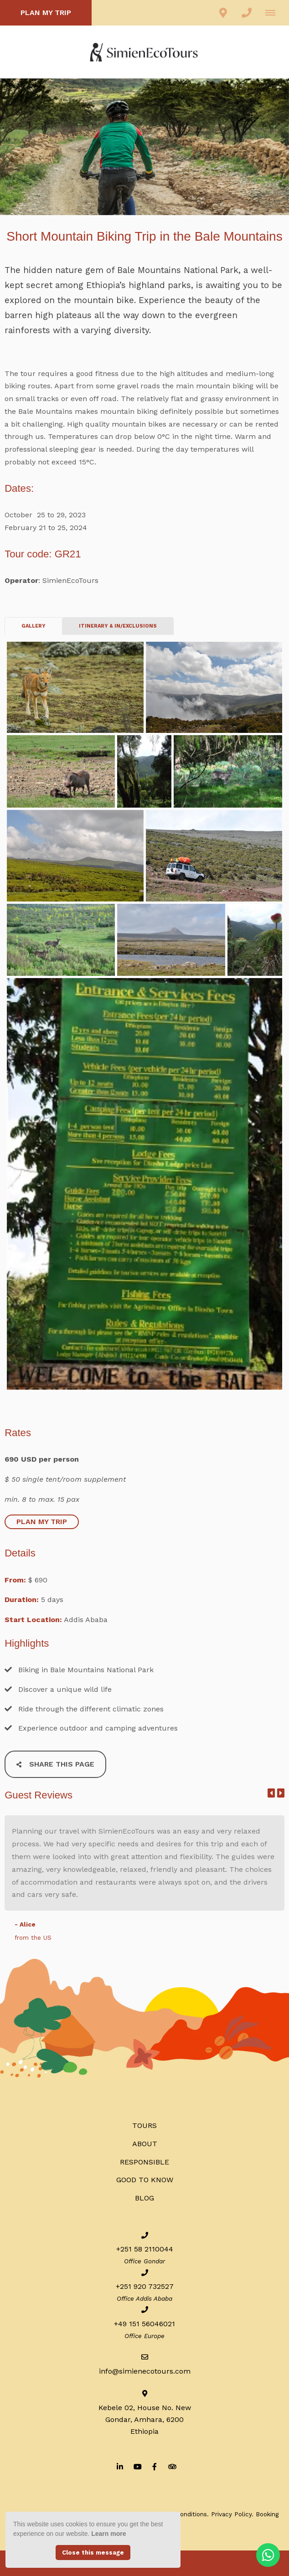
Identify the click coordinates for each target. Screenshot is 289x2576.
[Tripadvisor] (171, 2466)
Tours (144, 2125)
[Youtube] (137, 2466)
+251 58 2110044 (144, 2249)
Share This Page (55, 1764)
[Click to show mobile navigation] (273, 13)
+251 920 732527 (145, 2286)
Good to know (144, 2179)
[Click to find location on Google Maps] (223, 13)
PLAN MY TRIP (46, 12)
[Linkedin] (120, 2466)
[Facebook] (154, 2466)
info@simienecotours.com (145, 2371)
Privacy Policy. (232, 2514)
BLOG (144, 2198)
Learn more (108, 2533)
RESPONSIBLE (144, 2162)
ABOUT (144, 2143)
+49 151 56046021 (144, 2323)
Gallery (33, 626)
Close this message (93, 2552)
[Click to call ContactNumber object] (246, 13)
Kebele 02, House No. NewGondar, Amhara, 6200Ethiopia (144, 2419)
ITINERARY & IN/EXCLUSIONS (118, 626)
